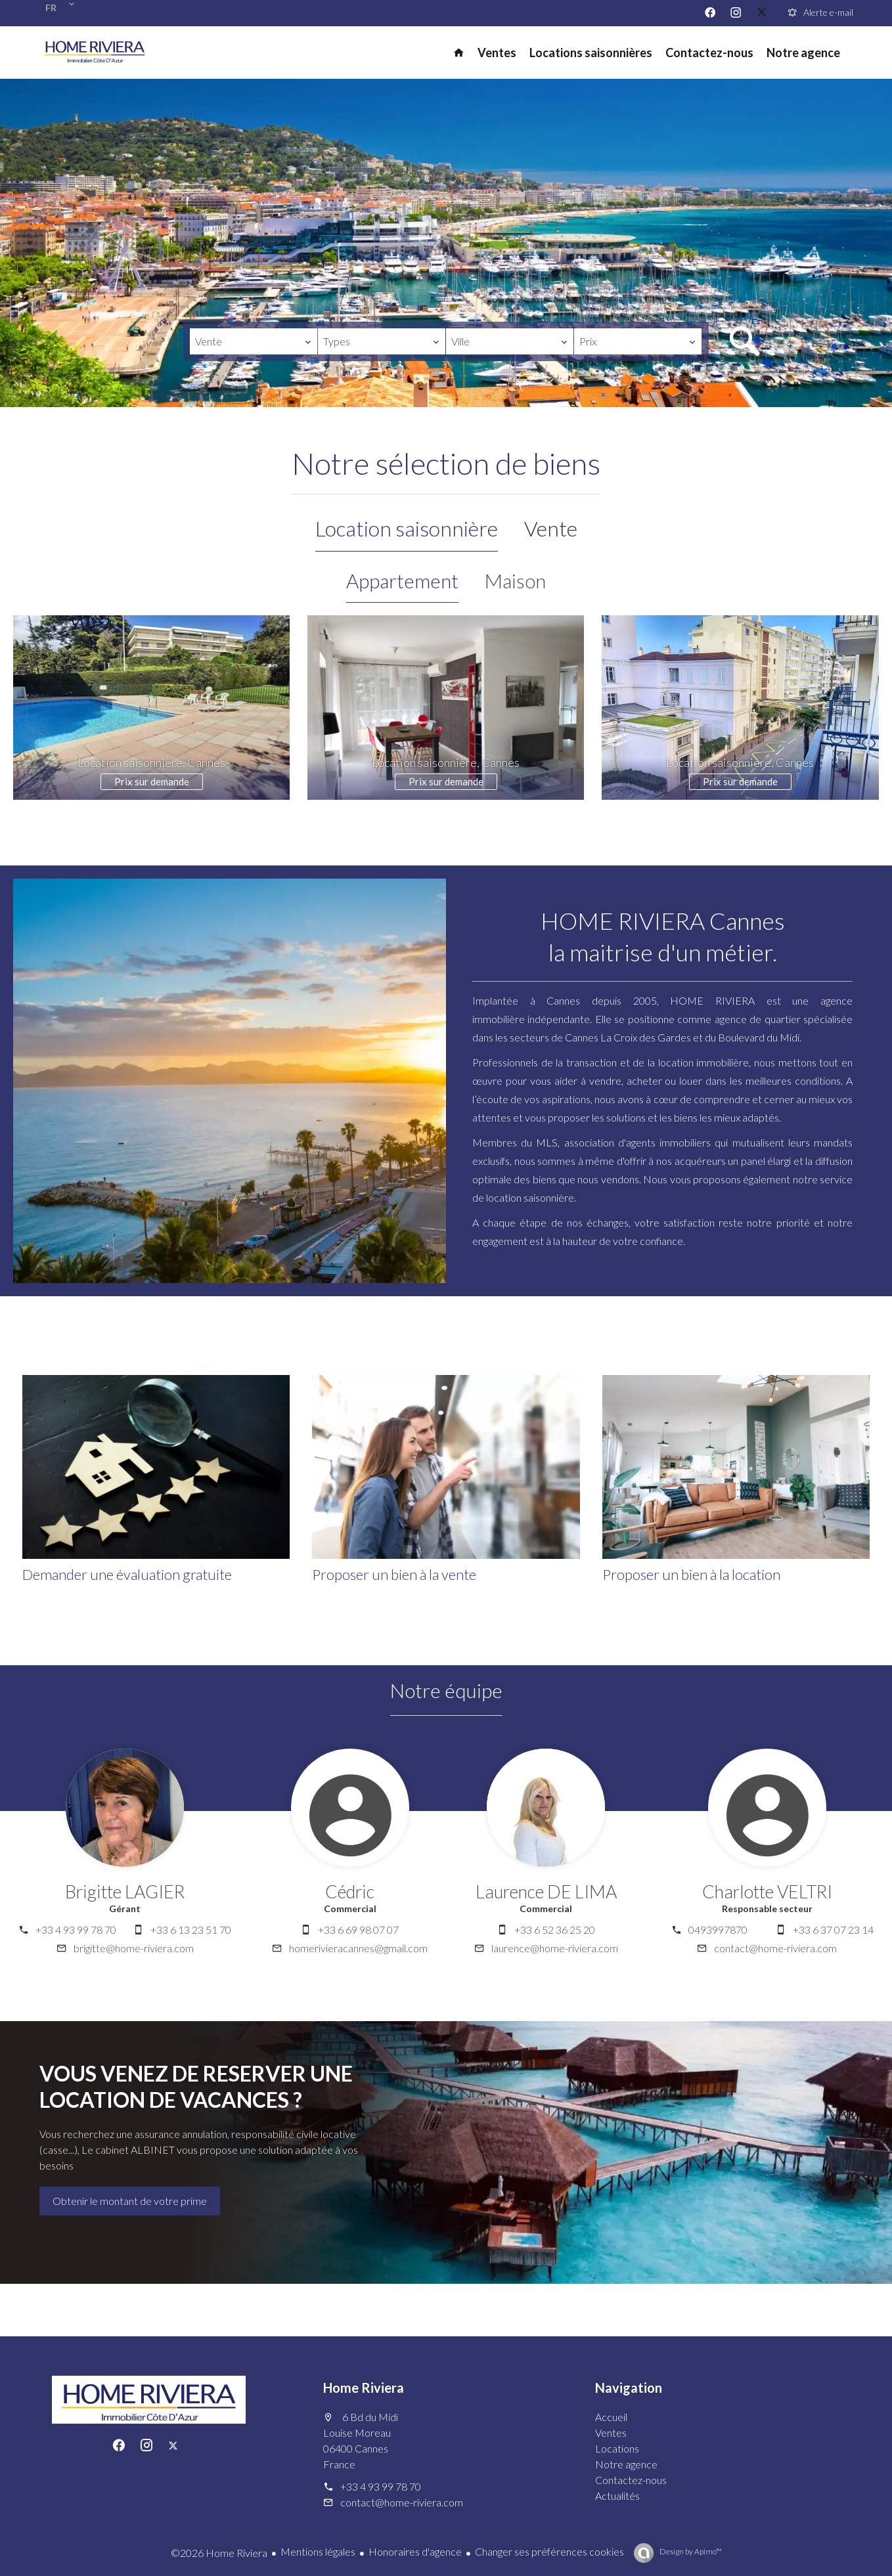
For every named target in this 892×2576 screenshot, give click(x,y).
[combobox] (253, 341)
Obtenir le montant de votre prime (130, 2200)
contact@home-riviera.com (775, 1948)
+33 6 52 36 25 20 (554, 1929)
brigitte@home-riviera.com (134, 1948)
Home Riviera (363, 2387)
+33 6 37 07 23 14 (833, 1929)
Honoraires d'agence (415, 2551)
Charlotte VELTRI (767, 1891)
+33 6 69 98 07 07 (358, 1929)
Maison (515, 580)
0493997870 (717, 1929)
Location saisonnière (406, 528)
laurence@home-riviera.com (554, 1948)
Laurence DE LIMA (546, 1891)
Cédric (349, 1891)
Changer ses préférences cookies (549, 2551)
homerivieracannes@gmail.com (358, 1948)
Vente (550, 528)
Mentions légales (317, 2551)
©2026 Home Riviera (219, 2552)
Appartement (402, 580)
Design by (690, 2551)
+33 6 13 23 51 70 (190, 1929)
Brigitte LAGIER (125, 1891)
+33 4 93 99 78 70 (75, 1929)
